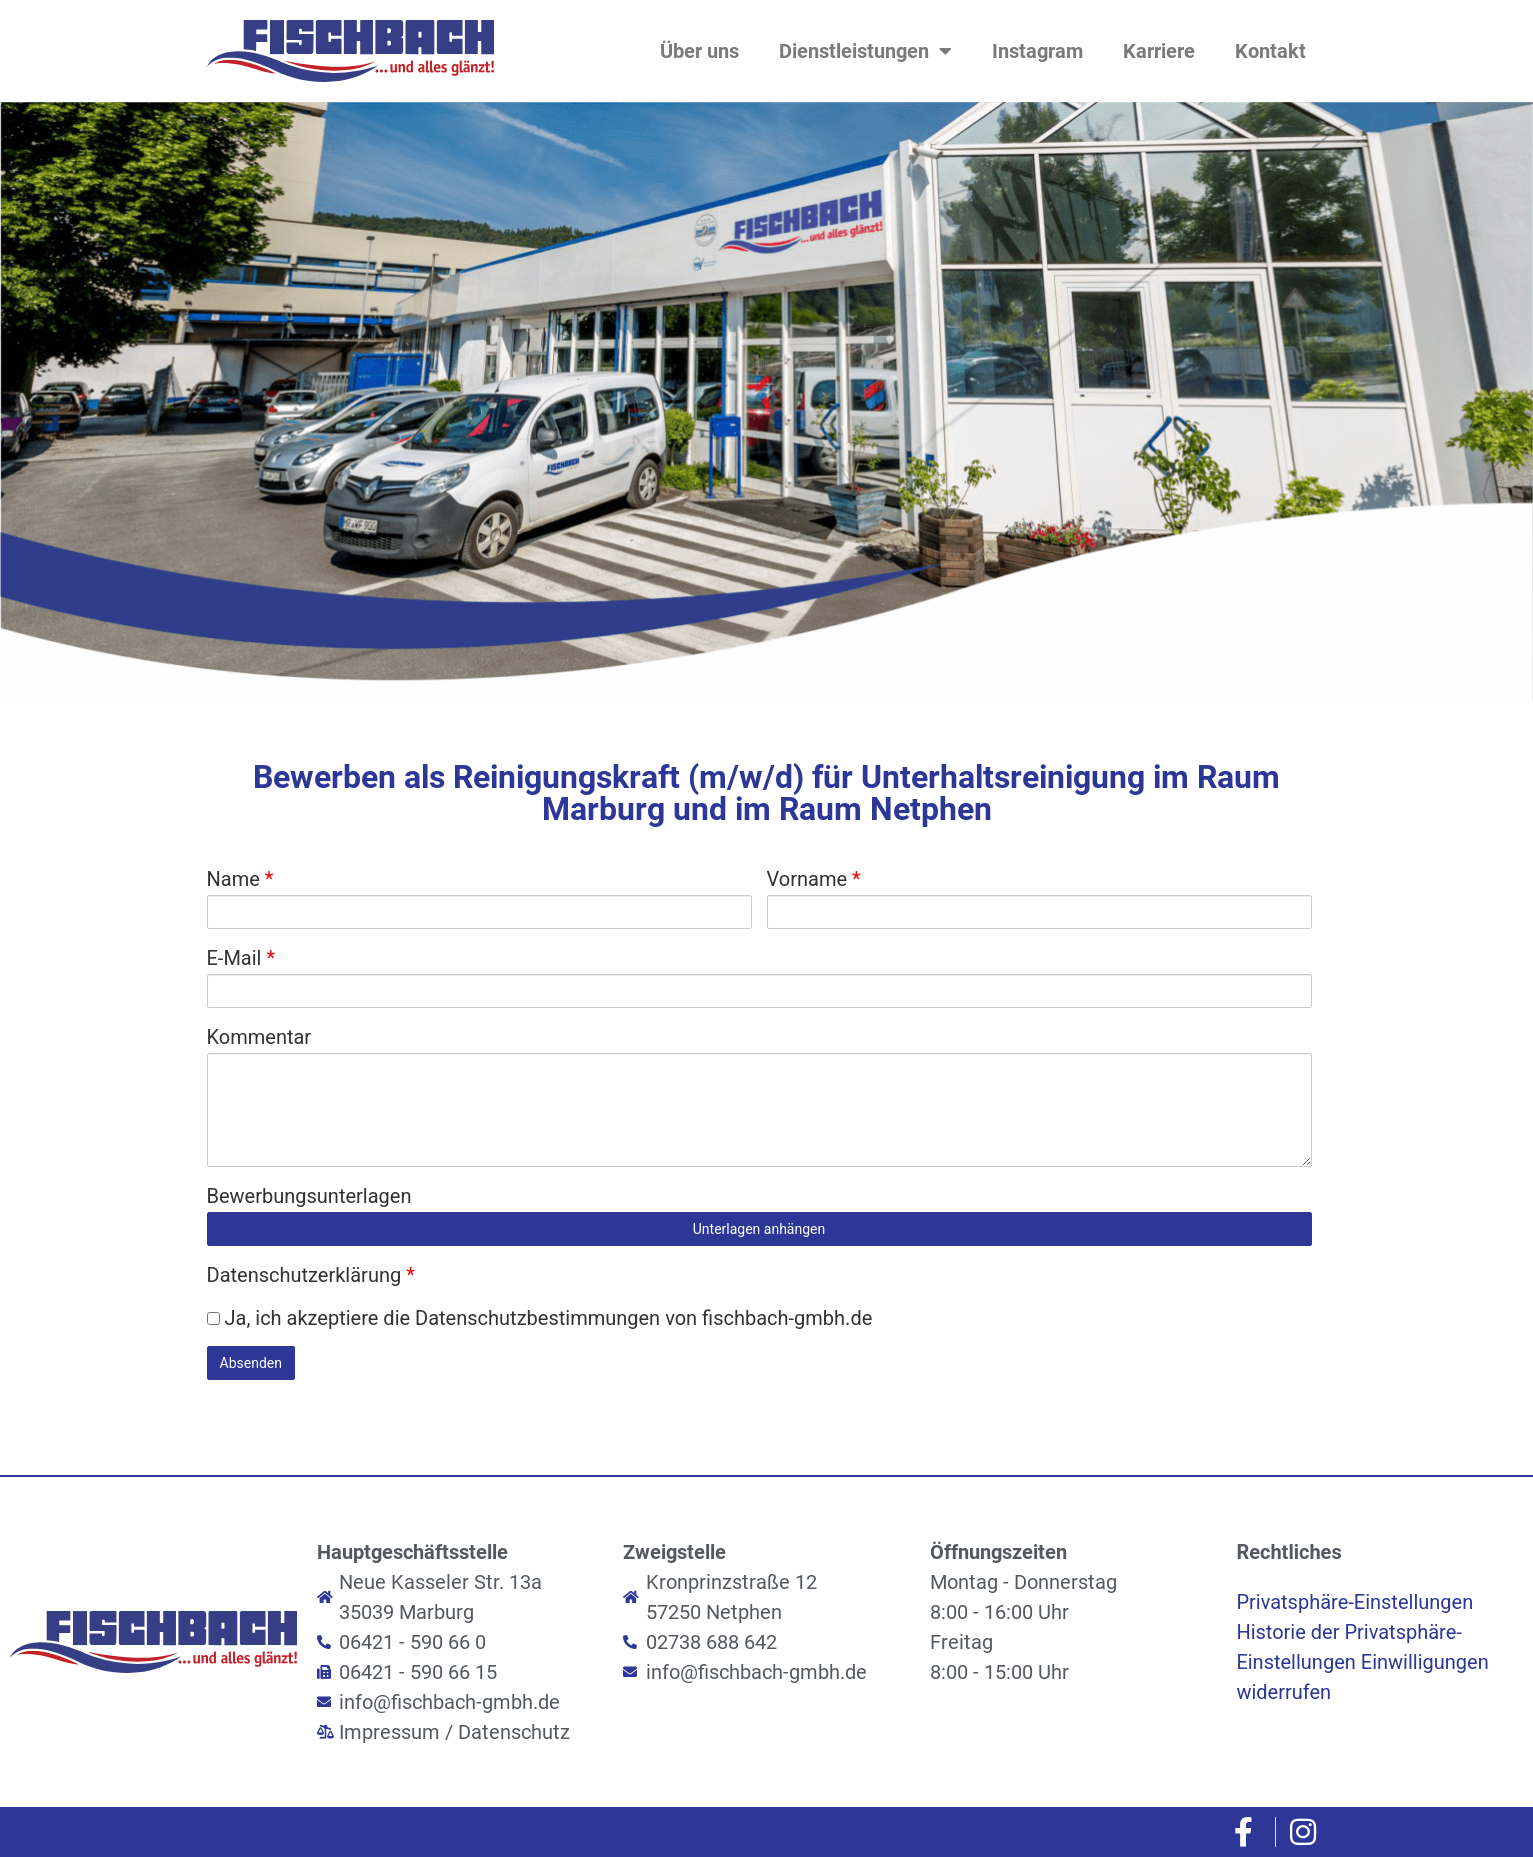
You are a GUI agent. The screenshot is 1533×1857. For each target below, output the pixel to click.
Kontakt (1270, 51)
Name (240, 879)
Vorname (814, 879)
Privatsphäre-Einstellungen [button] (1354, 1602)
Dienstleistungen (865, 51)
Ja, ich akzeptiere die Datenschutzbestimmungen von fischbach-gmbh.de (540, 1318)
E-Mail (241, 958)
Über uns (699, 51)
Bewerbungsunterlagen (309, 1196)
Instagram (1037, 51)
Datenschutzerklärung (311, 1275)
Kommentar (259, 1037)
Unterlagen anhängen (759, 1229)
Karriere (1159, 51)
